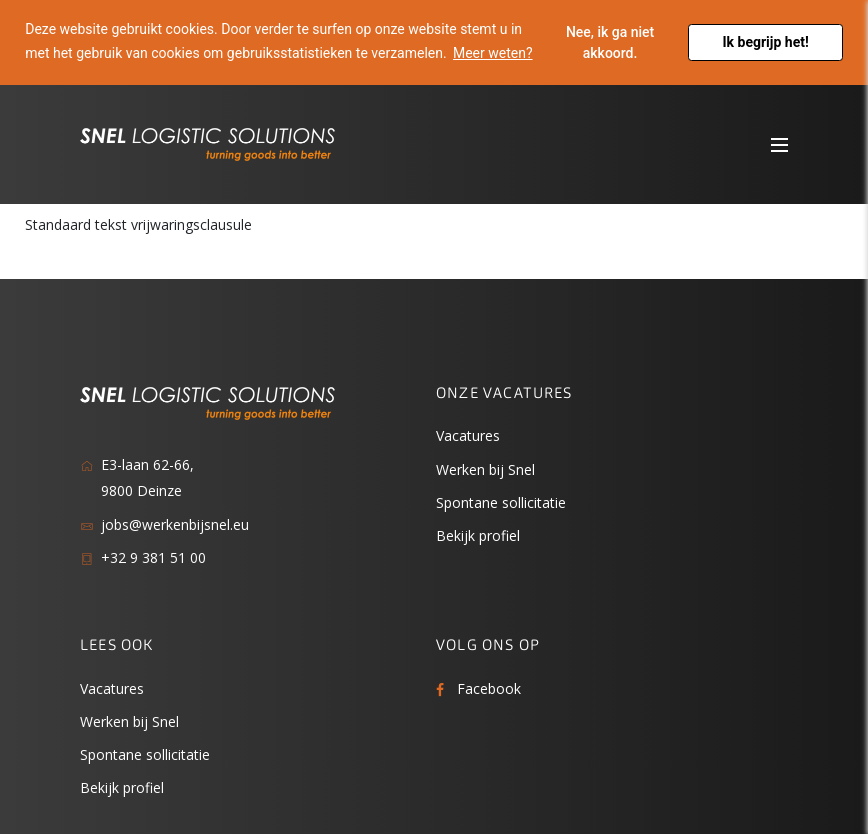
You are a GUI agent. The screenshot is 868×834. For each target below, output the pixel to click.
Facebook (489, 688)
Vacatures (468, 435)
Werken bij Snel (485, 469)
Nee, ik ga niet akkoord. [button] (610, 42)
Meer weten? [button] (493, 53)
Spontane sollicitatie (501, 502)
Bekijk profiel (478, 535)
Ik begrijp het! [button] (766, 42)
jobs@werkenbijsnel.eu (175, 524)
